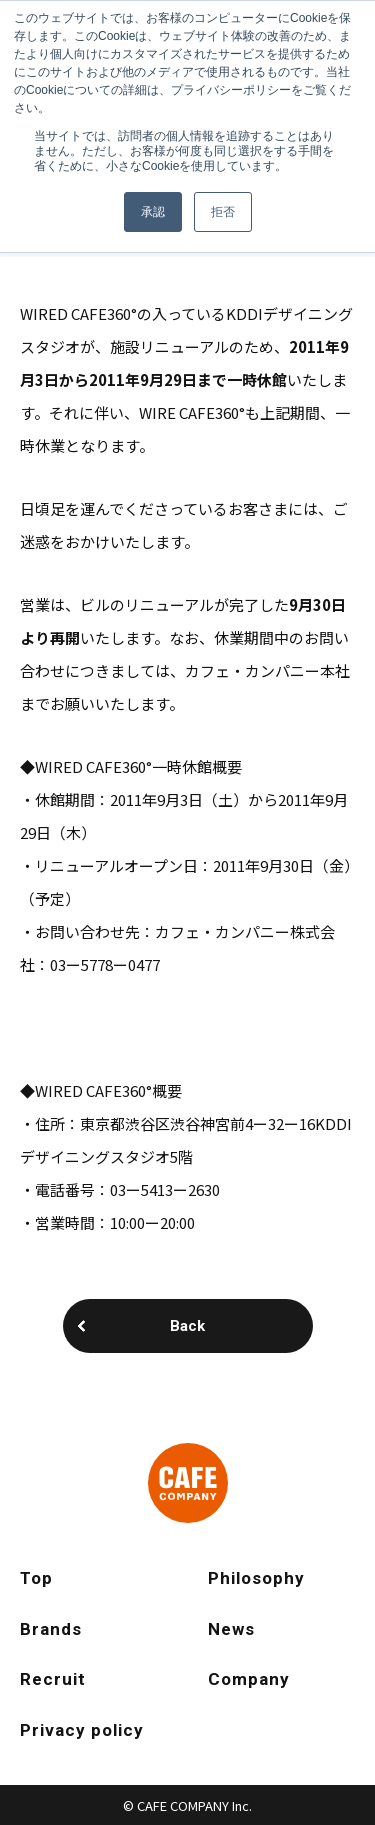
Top (36, 1578)
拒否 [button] (223, 212)
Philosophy (256, 1578)
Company (249, 1679)
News (231, 1629)
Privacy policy (82, 1730)
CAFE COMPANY (188, 1483)
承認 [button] (153, 212)
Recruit (53, 1679)
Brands (51, 1629)
